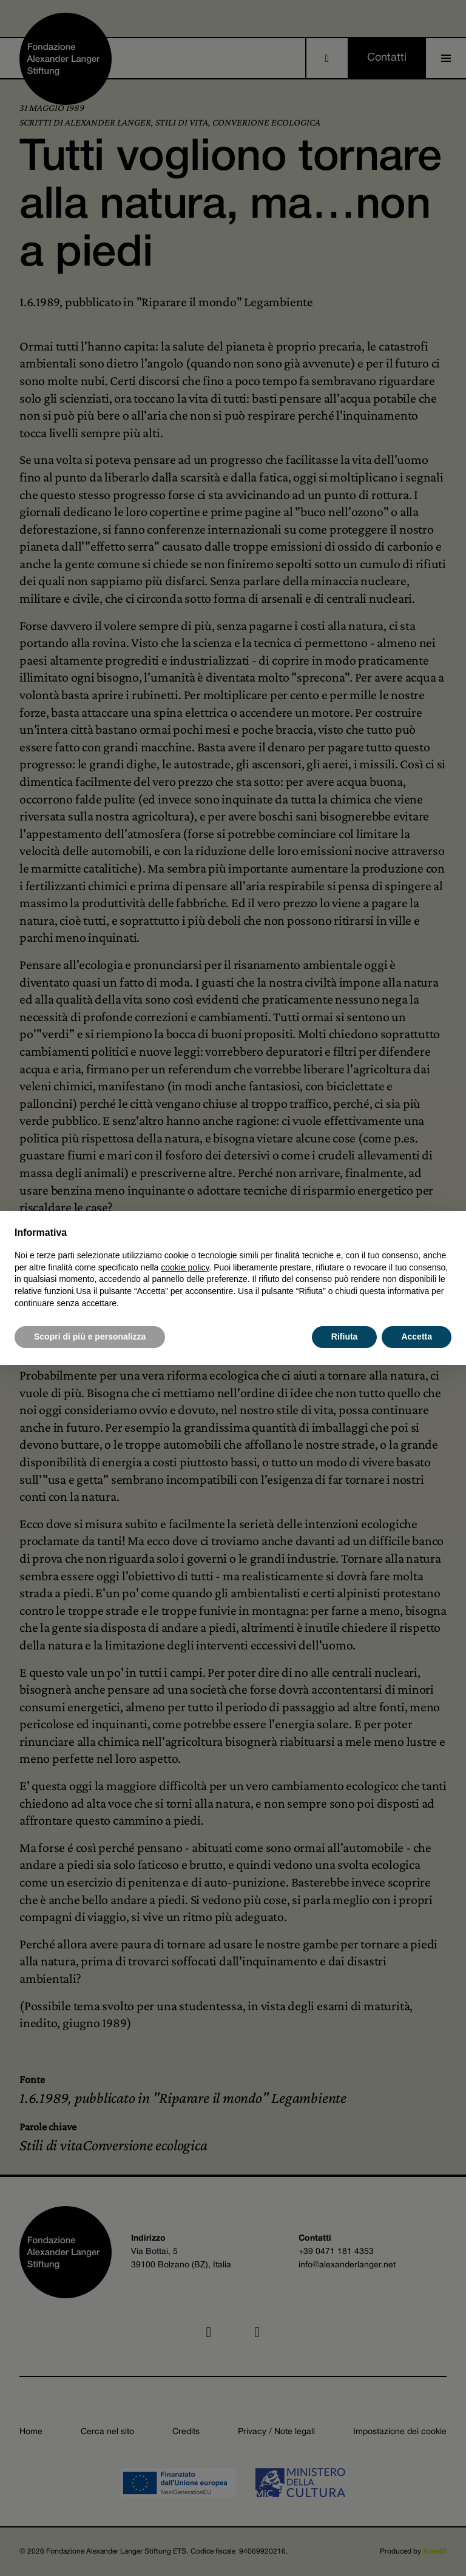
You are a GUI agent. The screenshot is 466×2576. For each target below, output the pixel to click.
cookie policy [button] (185, 1267)
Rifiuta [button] (344, 1336)
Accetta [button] (416, 1336)
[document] (233, 1267)
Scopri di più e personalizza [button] (90, 1336)
